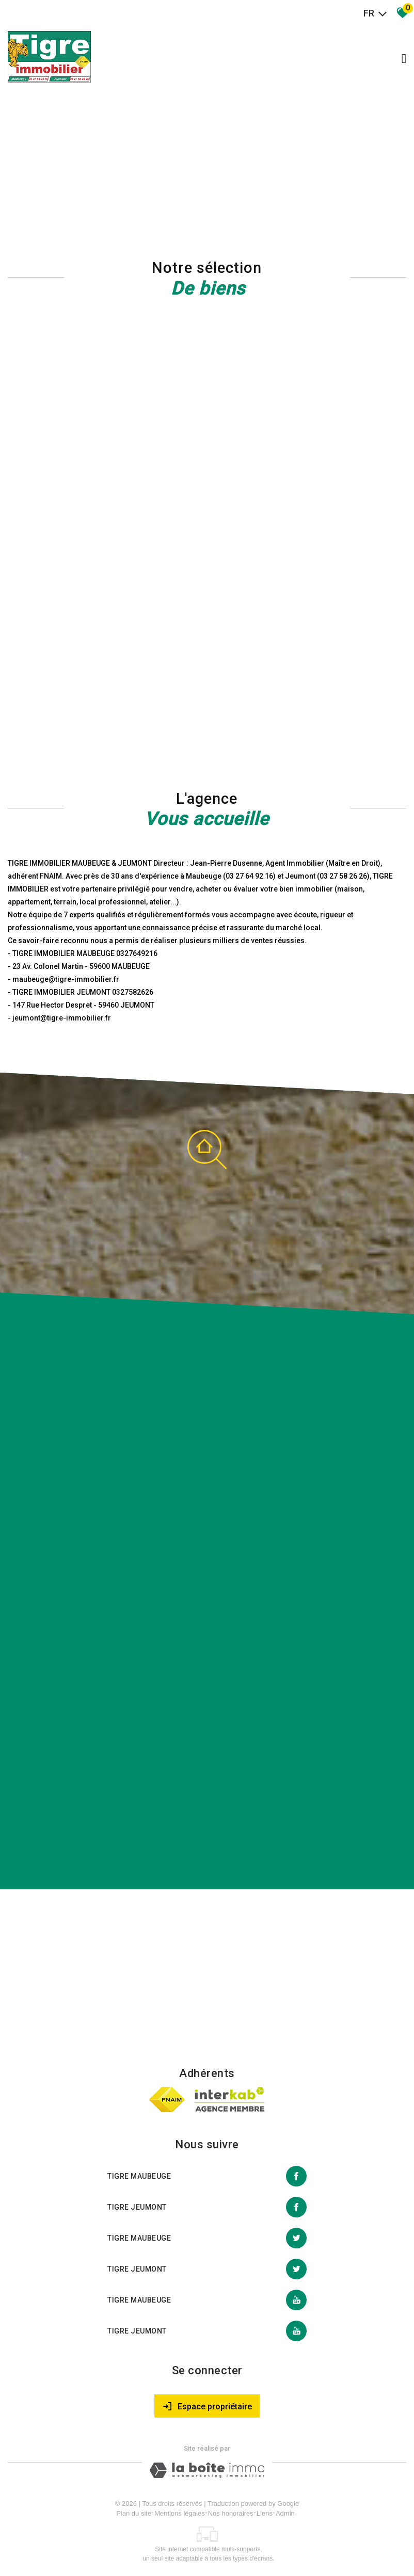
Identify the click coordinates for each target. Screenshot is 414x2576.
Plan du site (133, 2513)
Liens (265, 2513)
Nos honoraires (230, 2513)
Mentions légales (179, 2513)
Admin (285, 2513)
